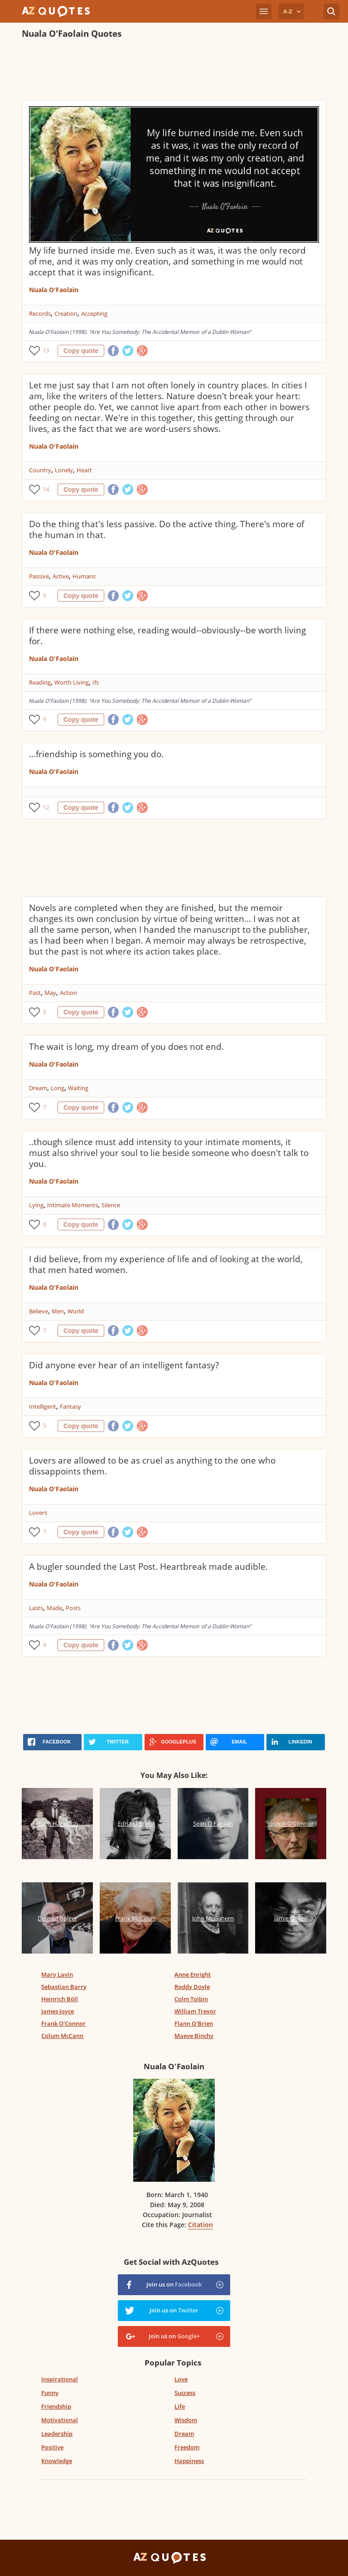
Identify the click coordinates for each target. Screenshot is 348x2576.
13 (46, 350)
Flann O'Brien (193, 2023)
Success (184, 2393)
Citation (200, 2224)
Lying (36, 1205)
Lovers (38, 1512)
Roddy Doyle (192, 1987)
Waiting (78, 1088)
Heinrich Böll (59, 1999)
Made (54, 1608)
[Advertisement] (174, 71)
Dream (38, 1088)
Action (68, 993)
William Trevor (195, 2011)
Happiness (189, 2461)
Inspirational (59, 2379)
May (50, 993)
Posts (73, 1608)
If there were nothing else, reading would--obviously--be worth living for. (167, 635)
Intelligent (42, 1406)
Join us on (174, 2284)
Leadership (56, 2433)
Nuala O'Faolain (53, 289)
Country (40, 470)
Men (58, 1311)
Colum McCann (62, 2036)
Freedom (186, 2447)
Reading (40, 682)
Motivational (59, 2420)
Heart (84, 470)
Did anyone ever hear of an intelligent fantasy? (124, 1365)
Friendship (56, 2406)
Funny (49, 2393)
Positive (52, 2447)
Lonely (64, 470)
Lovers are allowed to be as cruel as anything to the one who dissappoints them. (152, 1466)
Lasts (36, 1608)
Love (181, 2379)
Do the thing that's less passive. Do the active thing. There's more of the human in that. (166, 529)
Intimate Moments (72, 1205)
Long (57, 1088)
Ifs (95, 682)
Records (40, 313)
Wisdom (185, 2420)
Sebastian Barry (64, 1987)
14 (46, 489)
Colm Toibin (191, 1999)
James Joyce (57, 2011)
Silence (111, 1205)
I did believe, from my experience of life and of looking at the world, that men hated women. (166, 1264)
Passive (39, 576)
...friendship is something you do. (96, 754)
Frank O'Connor (63, 2023)
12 (46, 807)
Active (61, 576)
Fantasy (70, 1406)
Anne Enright (192, 1974)
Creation (65, 313)
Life (179, 2406)
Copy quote (80, 350)
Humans (84, 576)
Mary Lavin (57, 1974)
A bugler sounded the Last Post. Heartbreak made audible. (148, 1566)
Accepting (94, 313)
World (76, 1311)
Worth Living (71, 682)
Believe (38, 1311)
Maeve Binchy (193, 2036)
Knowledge (56, 2461)
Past (35, 993)
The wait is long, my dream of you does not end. (126, 1046)
